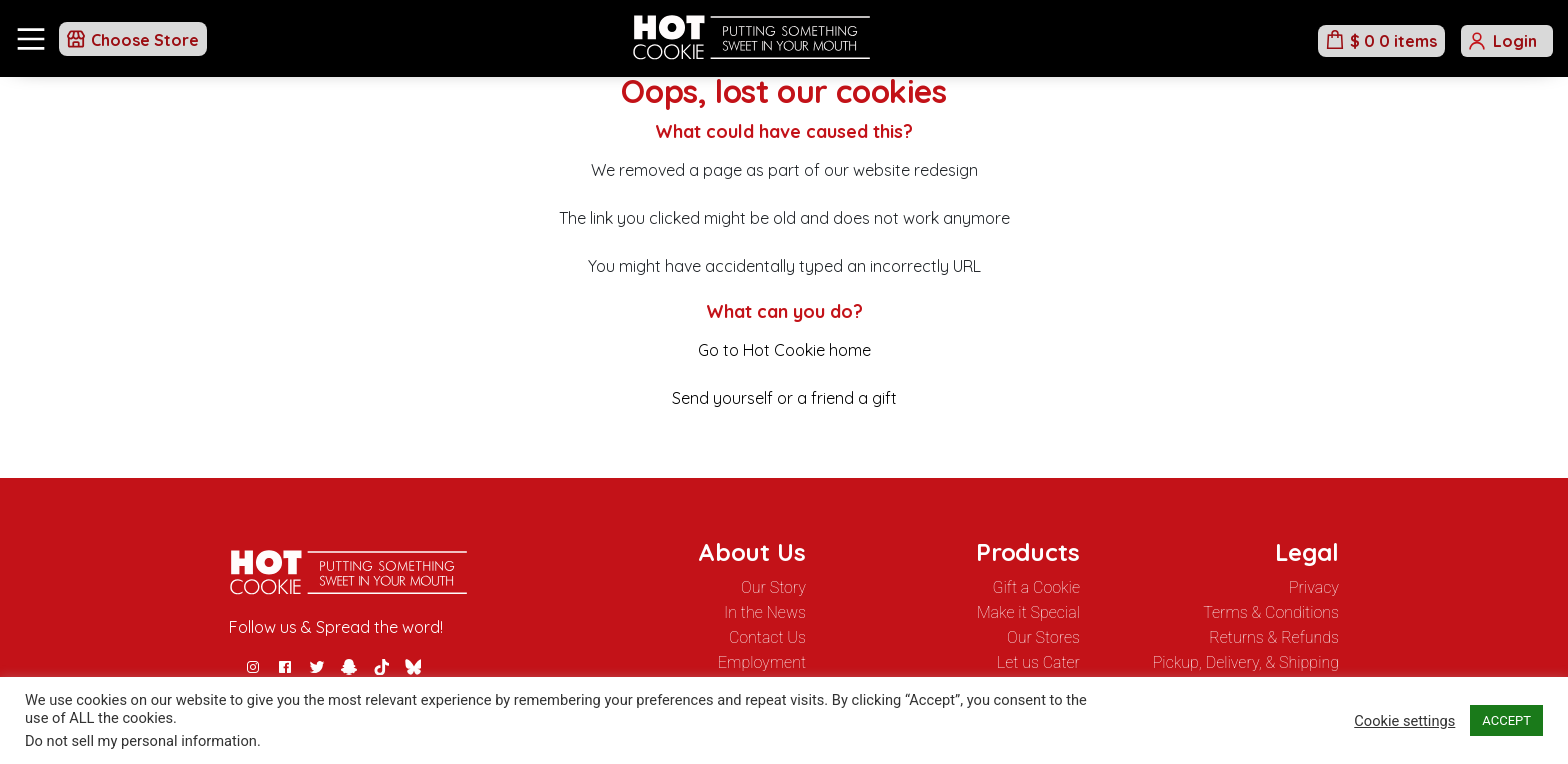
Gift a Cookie (1036, 587)
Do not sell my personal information (141, 741)
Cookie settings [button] (1404, 721)
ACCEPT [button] (1506, 720)
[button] (133, 39)
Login (1515, 41)
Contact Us (767, 637)
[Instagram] (253, 667)
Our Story (773, 587)
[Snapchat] (349, 667)
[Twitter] (317, 667)
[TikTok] (381, 667)
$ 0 (1393, 41)
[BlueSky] (413, 667)
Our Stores (1043, 637)
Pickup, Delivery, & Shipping (1246, 662)
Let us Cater (1038, 662)
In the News (765, 612)
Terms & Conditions (1271, 612)
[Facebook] (285, 667)
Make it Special (1028, 612)
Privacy (1314, 587)
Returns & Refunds (1274, 637)
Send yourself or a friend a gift (784, 398)
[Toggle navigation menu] (31, 39)
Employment (762, 662)
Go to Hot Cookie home (784, 350)
